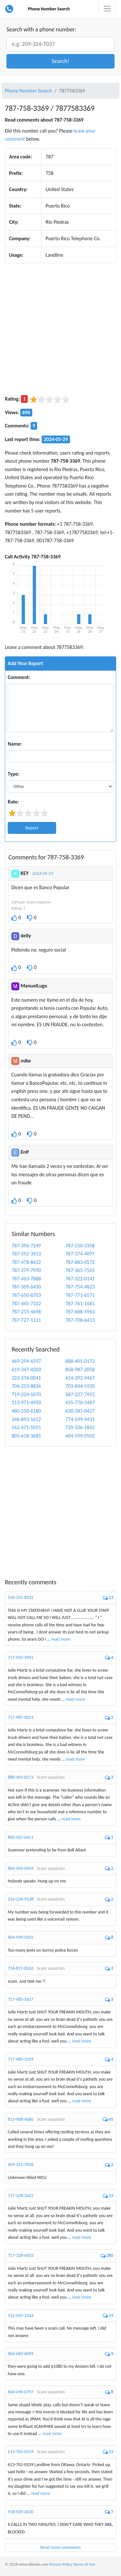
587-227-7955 (80, 1394)
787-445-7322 (26, 1303)
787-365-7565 (80, 1270)
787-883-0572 (80, 1262)
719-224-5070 (26, 1394)
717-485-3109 (21, 2059)
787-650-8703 (26, 1295)
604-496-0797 (21, 2392)
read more (60, 1639)
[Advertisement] (60, 329)
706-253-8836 (26, 1386)
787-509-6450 (26, 1287)
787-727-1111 (26, 1320)
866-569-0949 (21, 1868)
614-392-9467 (80, 1378)
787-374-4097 (80, 1254)
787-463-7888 (26, 1279)
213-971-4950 (26, 1402)
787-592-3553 (26, 1254)
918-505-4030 (21, 2512)
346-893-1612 (26, 1419)
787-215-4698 (26, 1312)
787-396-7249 (26, 1246)
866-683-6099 (21, 2353)
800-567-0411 (21, 1837)
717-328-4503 (21, 2255)
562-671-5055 (26, 1427)
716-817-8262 (21, 1968)
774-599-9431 (80, 1419)
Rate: (13, 802)
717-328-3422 (21, 2195)
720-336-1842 (80, 1427)
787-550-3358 (80, 1246)
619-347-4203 (26, 1369)
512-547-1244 (21, 2315)
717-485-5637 (21, 1999)
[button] (60, 61)
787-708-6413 (80, 1320)
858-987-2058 (80, 1369)
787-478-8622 (26, 1262)
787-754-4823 (80, 1287)
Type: (13, 774)
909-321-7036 (21, 2164)
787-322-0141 (80, 1279)
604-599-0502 (80, 1436)
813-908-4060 (21, 2119)
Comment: (19, 677)
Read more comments (60, 2547)
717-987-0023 (21, 1717)
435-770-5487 (80, 1402)
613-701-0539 (21, 2451)
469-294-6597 (26, 1361)
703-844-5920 (80, 1386)
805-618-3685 (26, 1436)
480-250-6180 (26, 1411)
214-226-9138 (21, 1899)
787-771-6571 (80, 1295)
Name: (15, 744)
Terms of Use (84, 2564)
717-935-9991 (21, 1657)
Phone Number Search (49, 9)
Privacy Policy (60, 2564)
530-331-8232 (21, 1597)
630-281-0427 (80, 1411)
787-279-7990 (26, 1270)
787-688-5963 (80, 1312)
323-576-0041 (26, 1378)
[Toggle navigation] (107, 9)
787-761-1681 (80, 1303)
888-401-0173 (80, 1361)
